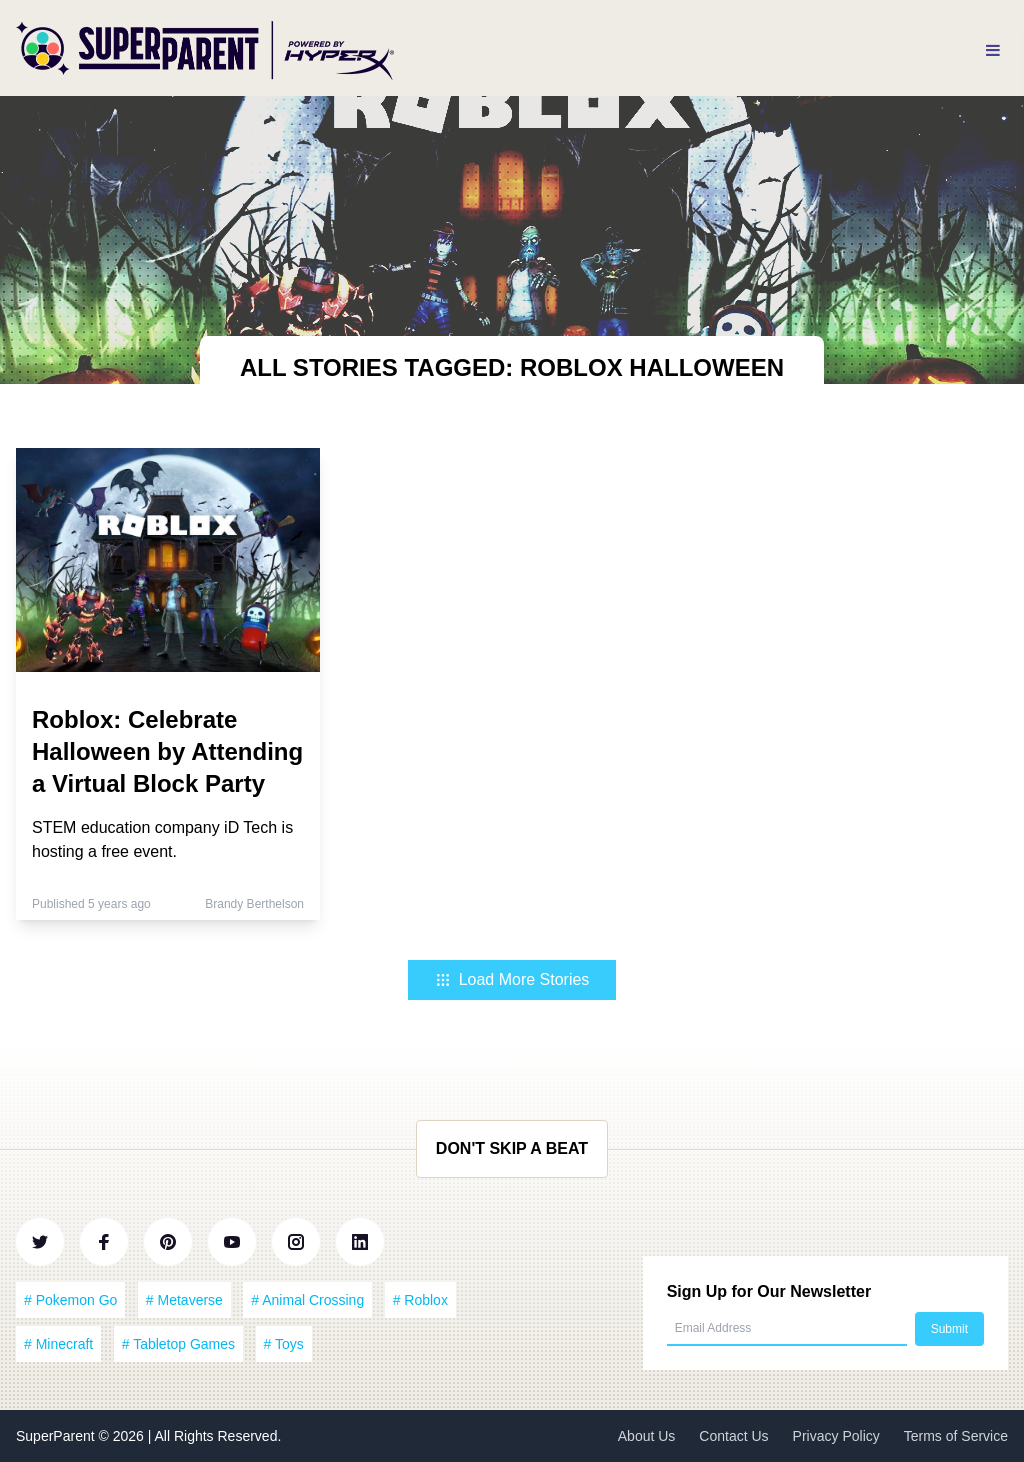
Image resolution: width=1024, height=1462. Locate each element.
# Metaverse (184, 1300)
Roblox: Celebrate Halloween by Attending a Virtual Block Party (167, 751)
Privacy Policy (836, 1436)
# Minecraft (58, 1344)
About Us (647, 1436)
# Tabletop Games (178, 1344)
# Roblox (420, 1300)
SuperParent (57, 1436)
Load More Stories (512, 979)
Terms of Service (956, 1436)
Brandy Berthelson (254, 904)
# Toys (284, 1344)
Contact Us (733, 1436)
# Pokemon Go (70, 1300)
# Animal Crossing (307, 1300)
